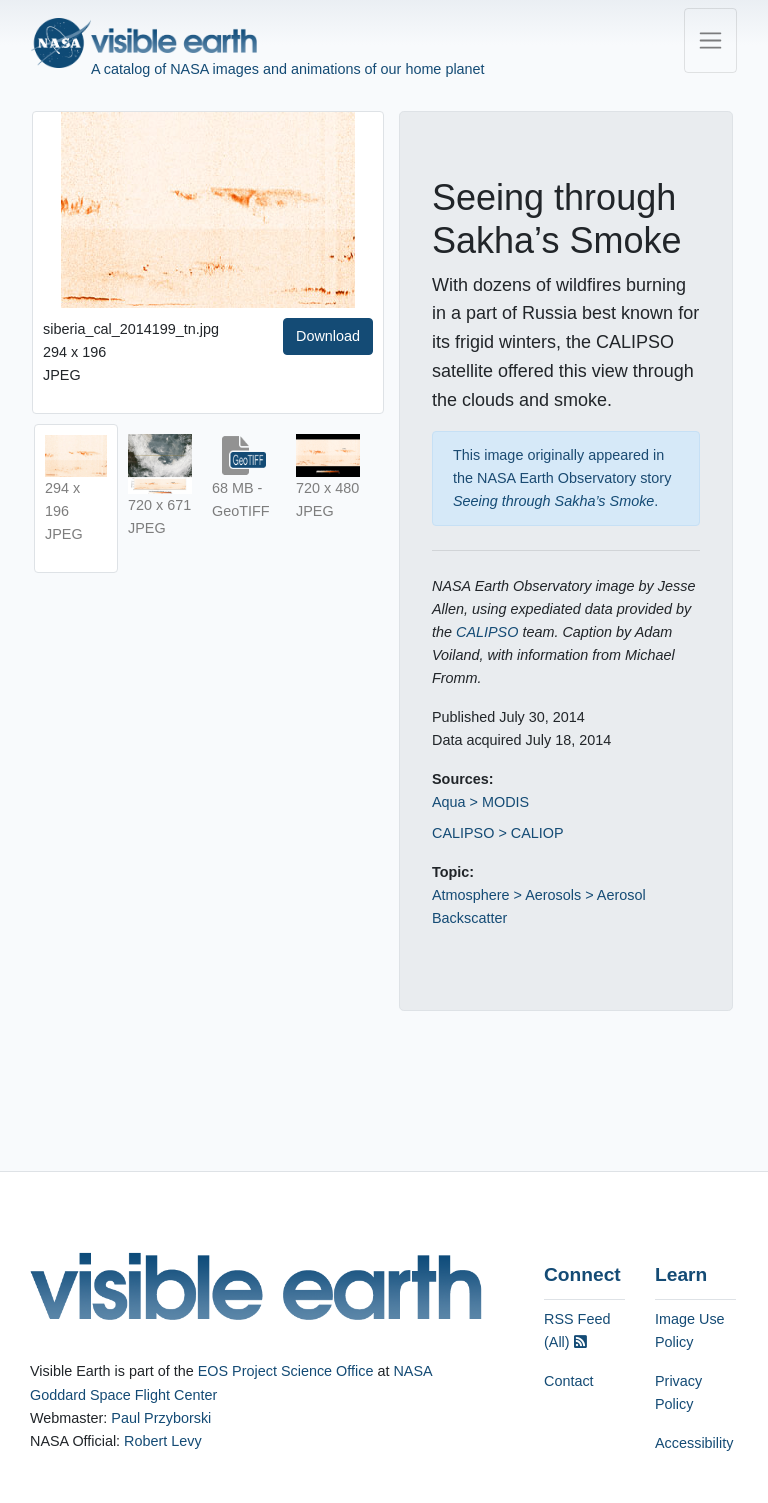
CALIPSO (487, 632)
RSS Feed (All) (577, 1330)
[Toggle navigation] (710, 40)
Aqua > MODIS (480, 802)
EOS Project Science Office (286, 1371)
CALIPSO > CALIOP (498, 833)
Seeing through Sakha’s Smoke (553, 501)
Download (328, 336)
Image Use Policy (690, 1330)
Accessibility (694, 1443)
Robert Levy (163, 1441)
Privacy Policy (678, 1392)
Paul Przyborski (161, 1418)
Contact (569, 1381)
